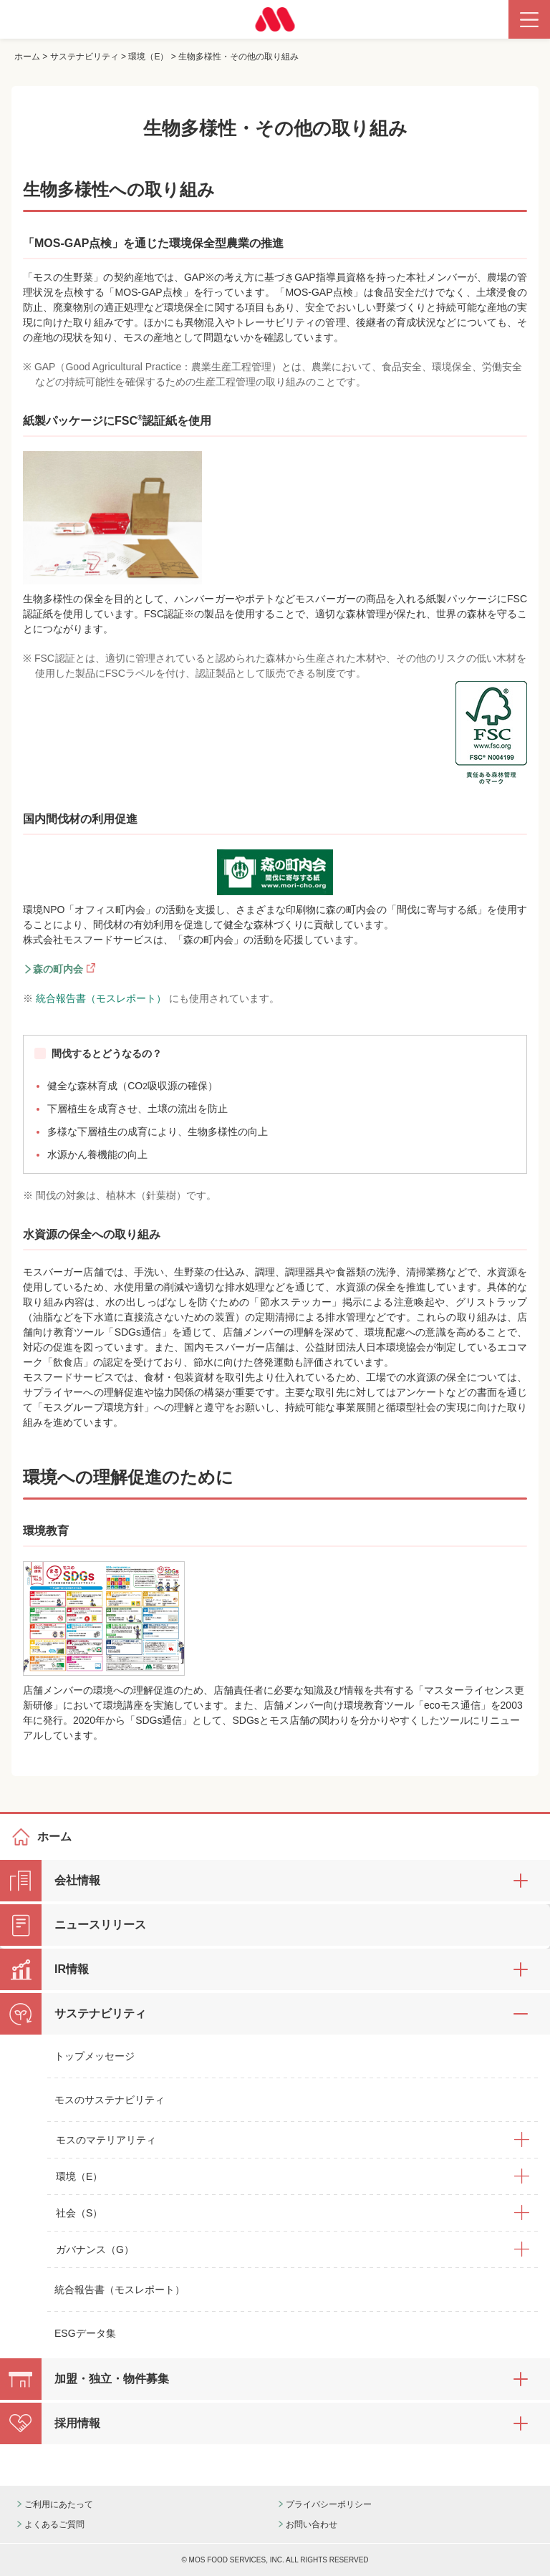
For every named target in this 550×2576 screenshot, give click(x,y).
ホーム (27, 57)
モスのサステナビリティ (109, 2099)
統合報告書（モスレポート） (102, 998)
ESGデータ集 (85, 2333)
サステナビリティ (84, 57)
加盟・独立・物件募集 (111, 2379)
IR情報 (71, 1969)
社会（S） (79, 2213)
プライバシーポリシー (329, 2504)
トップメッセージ (94, 2056)
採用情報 (77, 2423)
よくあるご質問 (54, 2524)
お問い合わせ (311, 2524)
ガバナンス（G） (95, 2249)
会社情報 (77, 1880)
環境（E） (148, 57)
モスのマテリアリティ (106, 2140)
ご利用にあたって (58, 2504)
